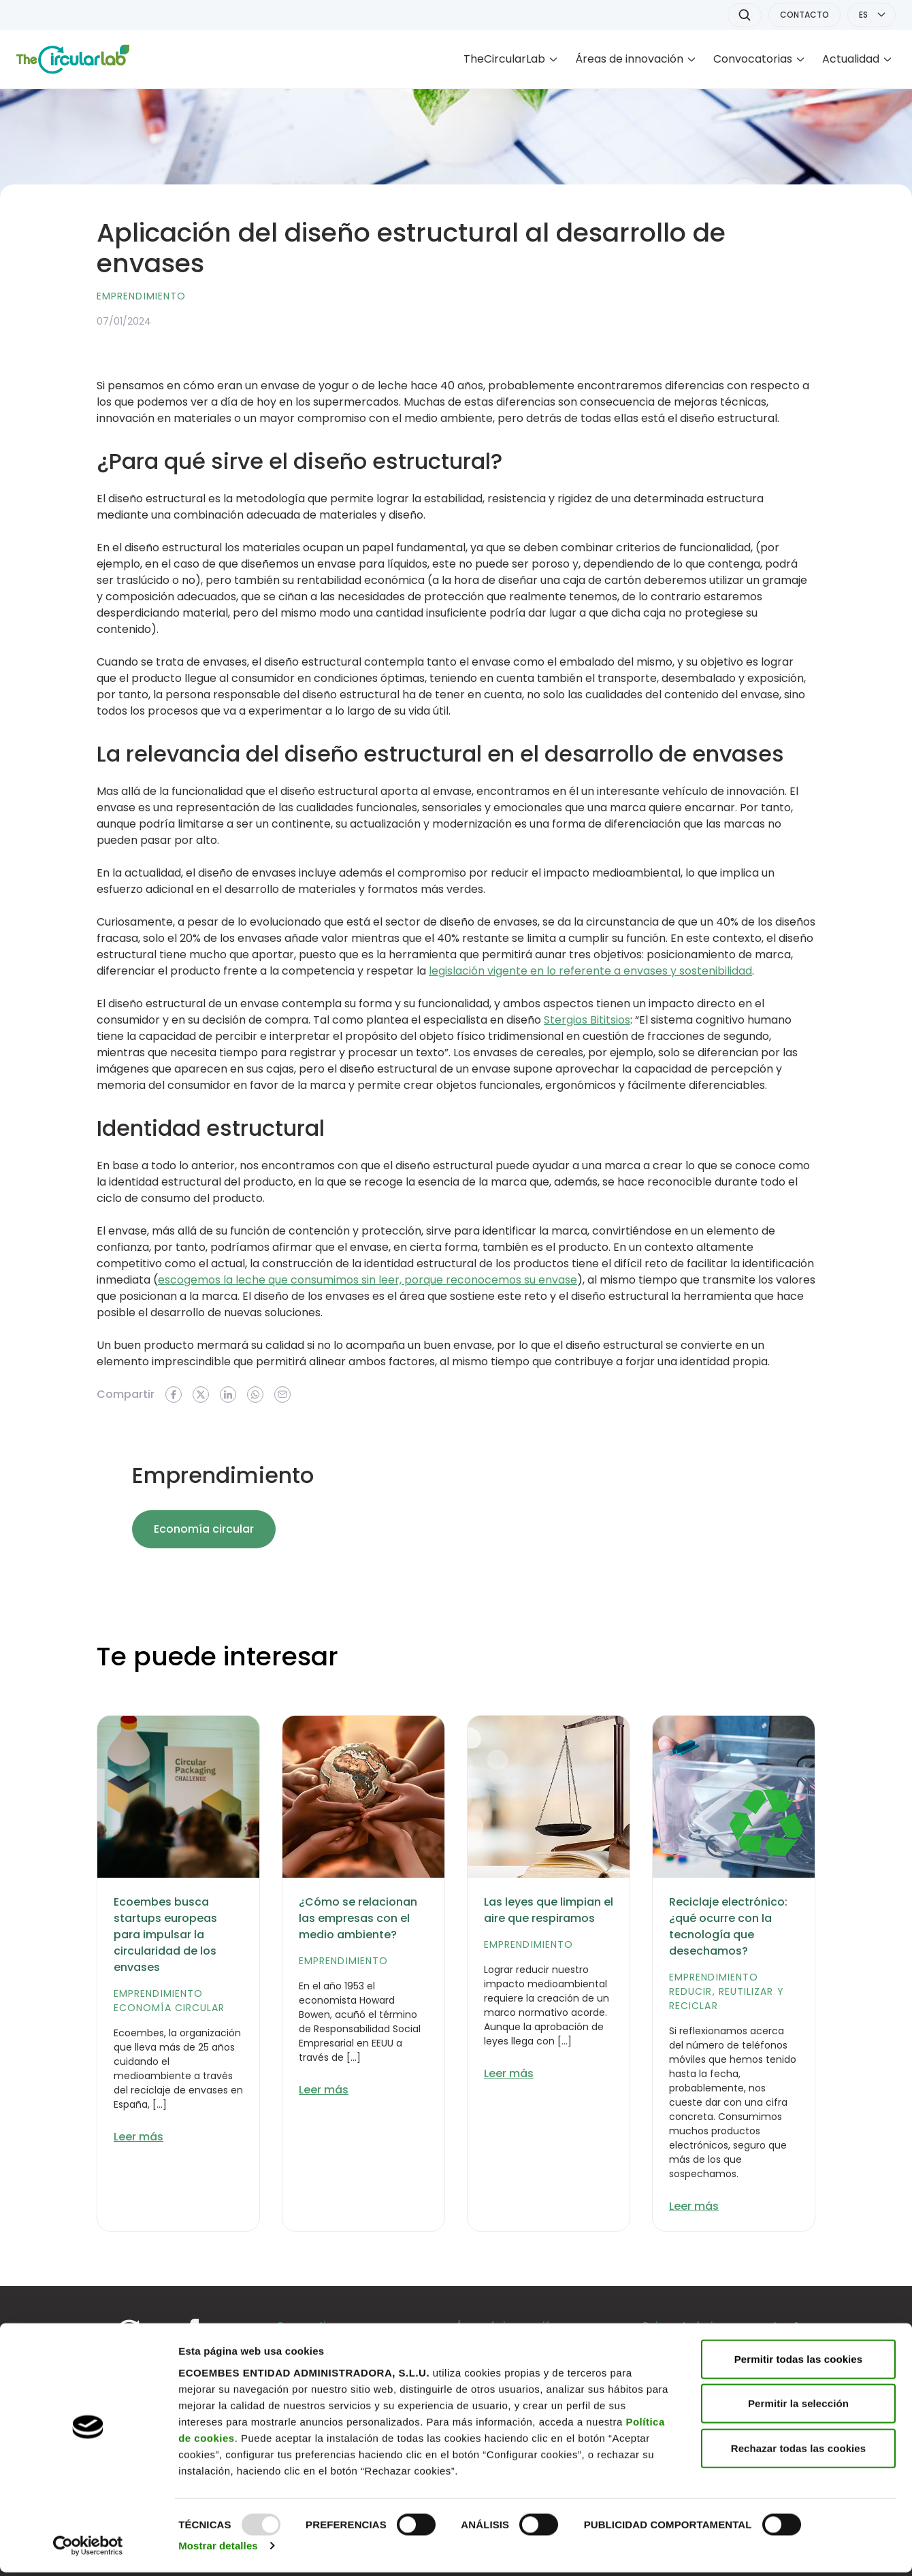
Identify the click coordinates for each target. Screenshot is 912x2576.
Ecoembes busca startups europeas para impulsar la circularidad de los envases (165, 1934)
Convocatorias (752, 59)
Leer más (138, 2137)
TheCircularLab (504, 59)
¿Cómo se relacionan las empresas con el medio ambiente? (358, 1918)
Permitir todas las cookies (798, 2362)
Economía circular (204, 1529)
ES (863, 14)
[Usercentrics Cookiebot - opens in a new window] (88, 2549)
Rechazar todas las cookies (798, 2451)
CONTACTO (804, 14)
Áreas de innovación (629, 59)
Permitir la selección (798, 2407)
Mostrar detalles (218, 2549)
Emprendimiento (141, 296)
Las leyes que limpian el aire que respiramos (548, 1910)
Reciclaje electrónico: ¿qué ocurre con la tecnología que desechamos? (728, 1926)
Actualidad (850, 59)
